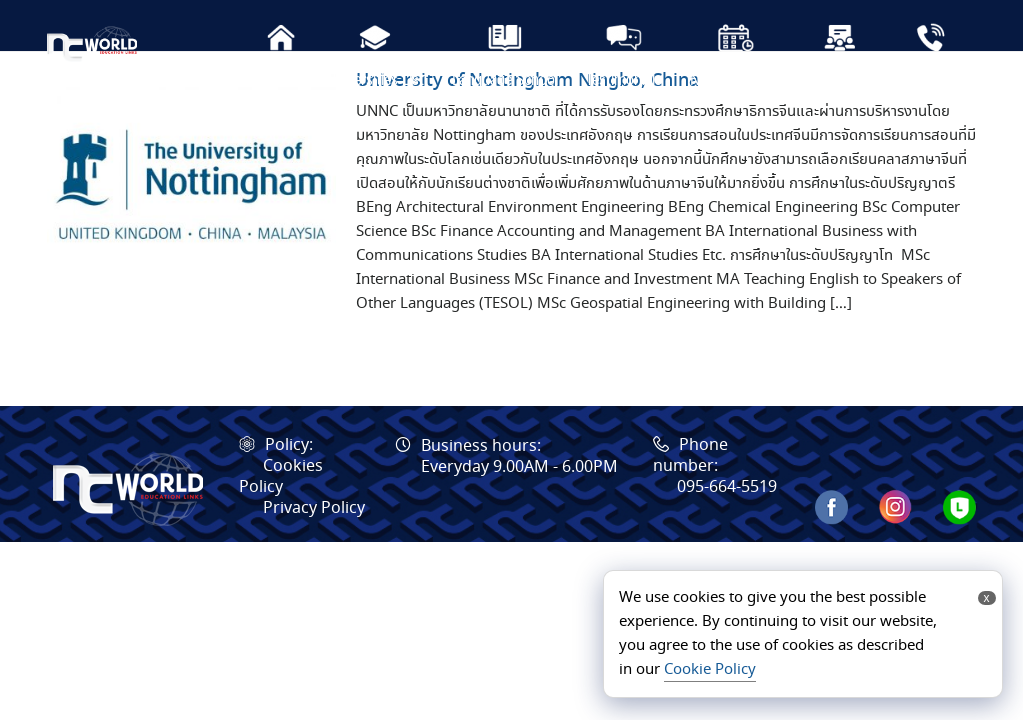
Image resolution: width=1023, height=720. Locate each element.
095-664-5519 (727, 537)
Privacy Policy (314, 558)
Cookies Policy (281, 527)
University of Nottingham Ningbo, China (527, 131)
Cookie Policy (710, 670)
